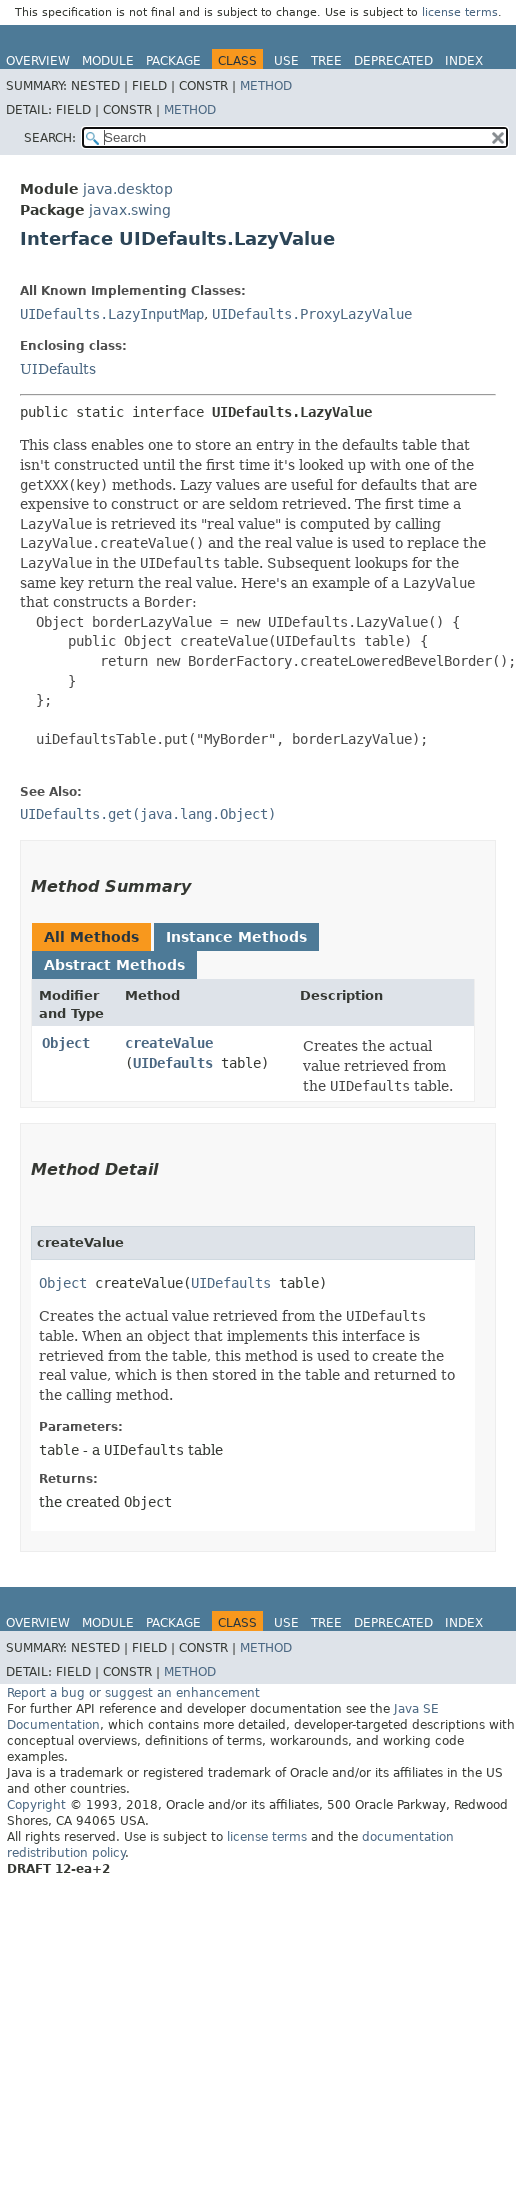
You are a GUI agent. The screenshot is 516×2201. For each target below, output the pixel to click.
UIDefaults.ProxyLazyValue (312, 314)
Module (108, 61)
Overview (38, 61)
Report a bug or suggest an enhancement (133, 1693)
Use (286, 61)
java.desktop (128, 189)
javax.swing (130, 210)
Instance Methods (236, 937)
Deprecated (393, 61)
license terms (460, 12)
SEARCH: (50, 138)
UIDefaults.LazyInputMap (112, 314)
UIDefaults (58, 369)
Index (464, 61)
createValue (169, 1043)
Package (173, 61)
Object (66, 1043)
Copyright (36, 1805)
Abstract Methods (114, 965)
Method (266, 86)
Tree (326, 61)
